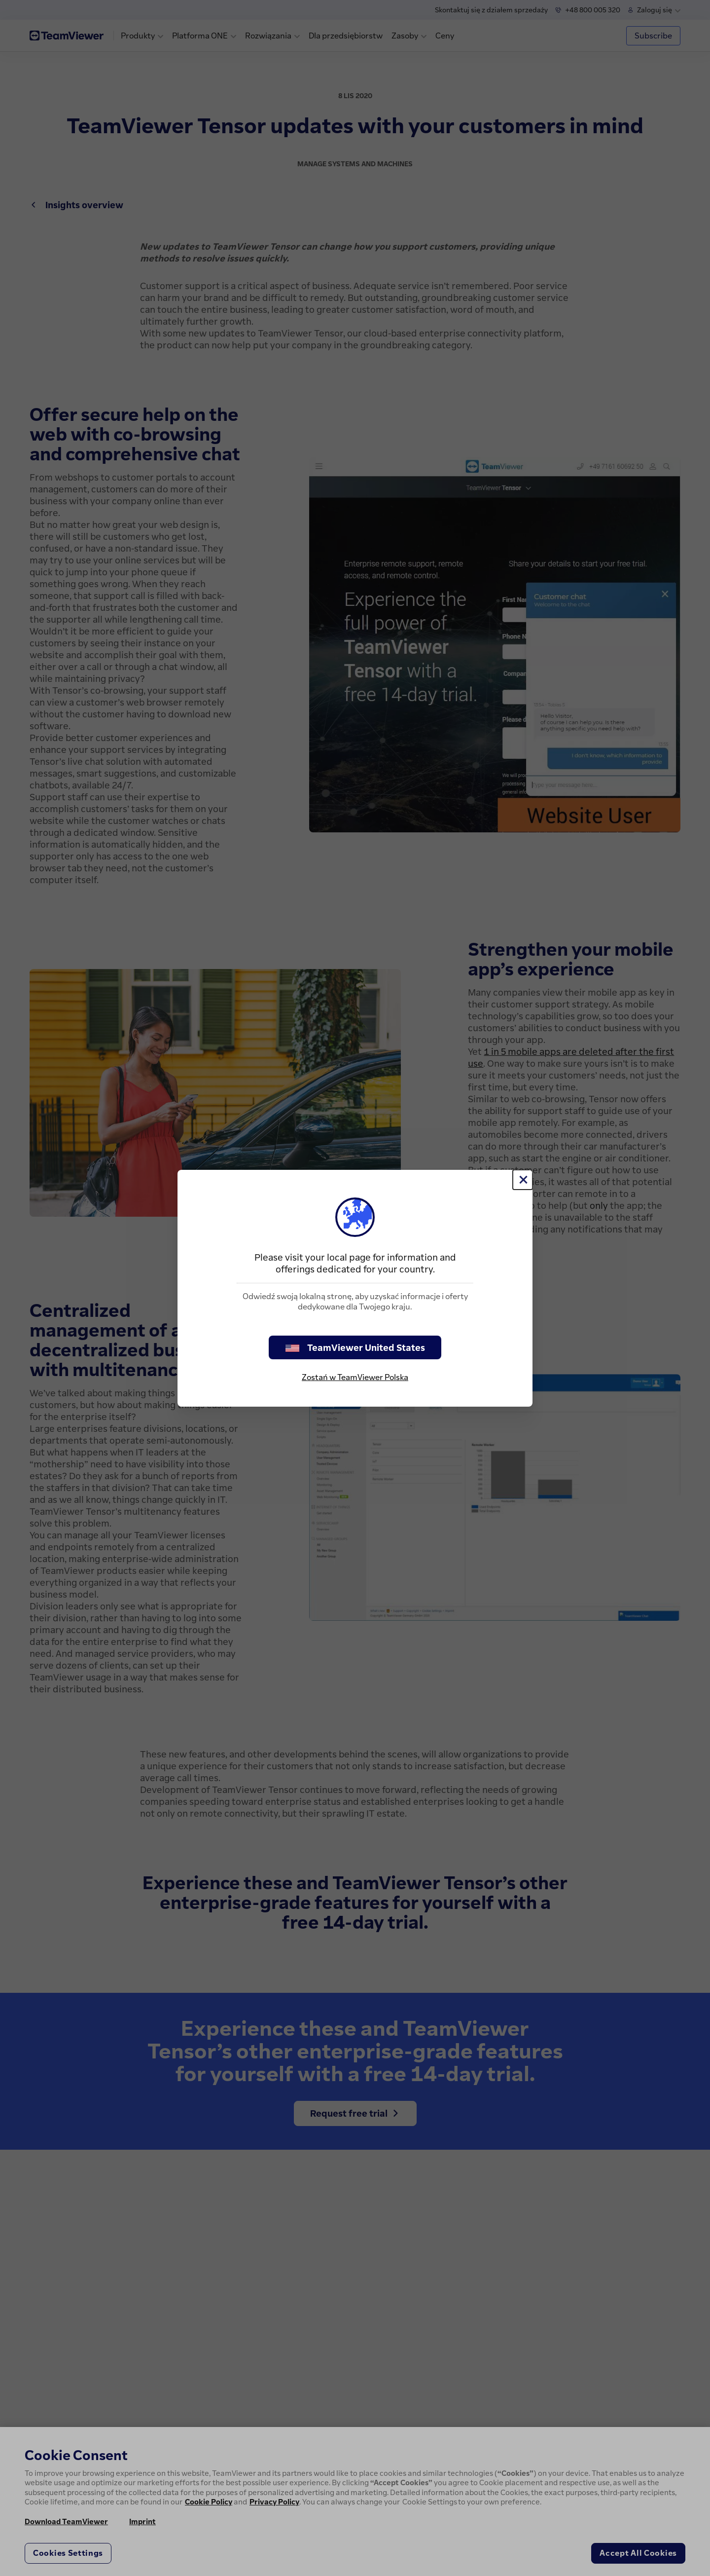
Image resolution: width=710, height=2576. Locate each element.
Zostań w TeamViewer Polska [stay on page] (355, 1377)
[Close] (522, 1180)
